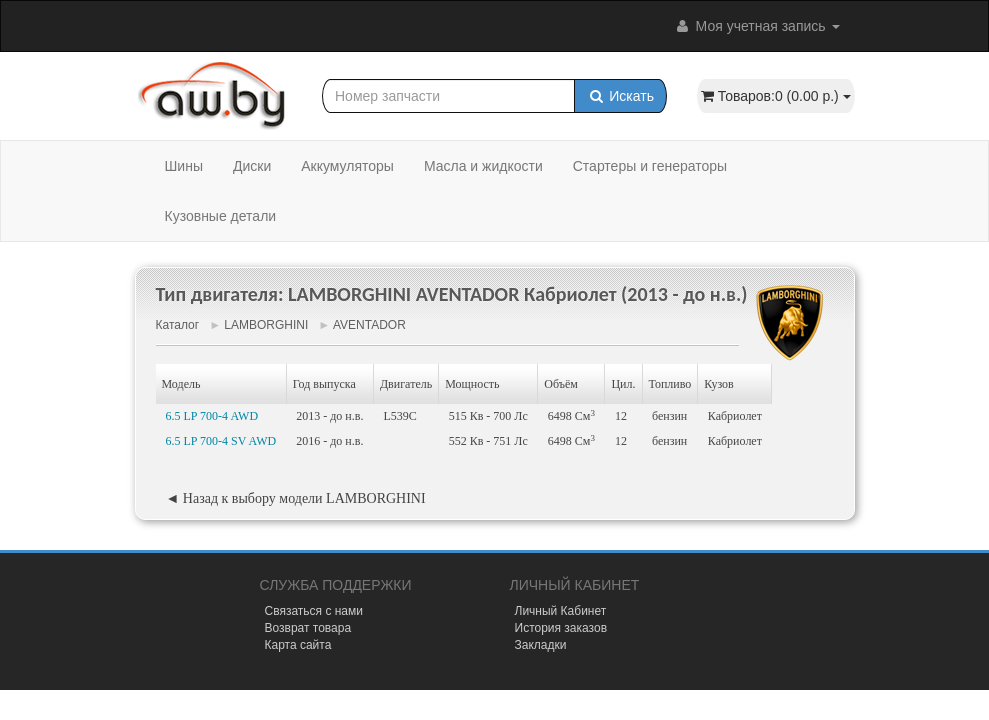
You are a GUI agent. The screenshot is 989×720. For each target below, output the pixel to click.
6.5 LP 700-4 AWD (212, 416)
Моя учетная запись (757, 26)
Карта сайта (298, 645)
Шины (184, 166)
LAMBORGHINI (266, 325)
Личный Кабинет (561, 611)
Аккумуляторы (347, 166)
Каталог (178, 325)
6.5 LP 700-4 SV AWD (221, 441)
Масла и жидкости (483, 166)
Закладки (541, 645)
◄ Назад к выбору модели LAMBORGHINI (296, 498)
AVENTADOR (369, 325)
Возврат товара (308, 628)
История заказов (561, 628)
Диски (252, 166)
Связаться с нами (314, 611)
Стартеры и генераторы (650, 166)
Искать (620, 96)
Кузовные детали (221, 216)
